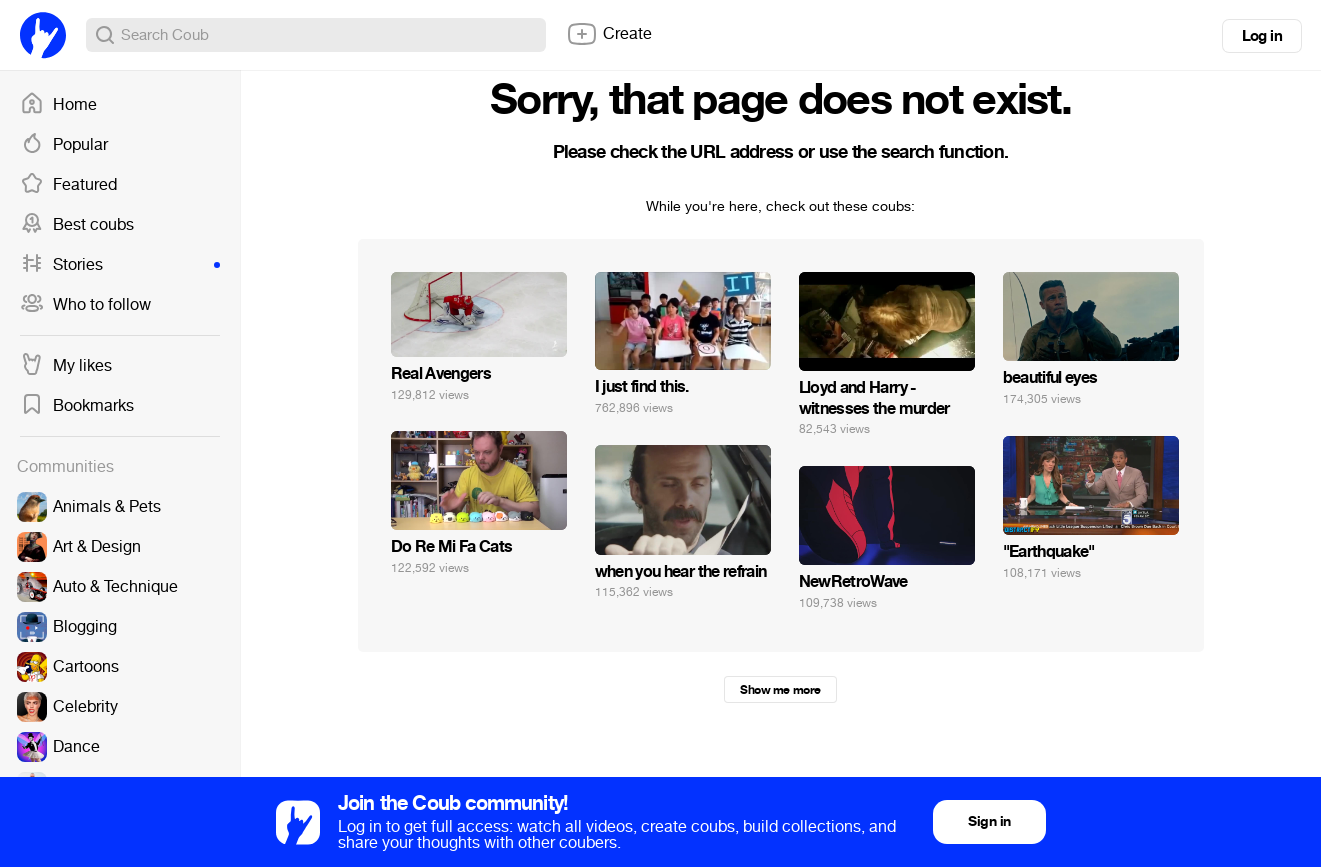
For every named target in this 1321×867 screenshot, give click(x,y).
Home (58, 105)
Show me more (780, 690)
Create (609, 34)
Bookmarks (77, 406)
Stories (120, 265)
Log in (1262, 36)
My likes (66, 366)
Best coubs (77, 225)
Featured (68, 185)
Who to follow (85, 305)
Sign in (989, 821)
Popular (64, 145)
